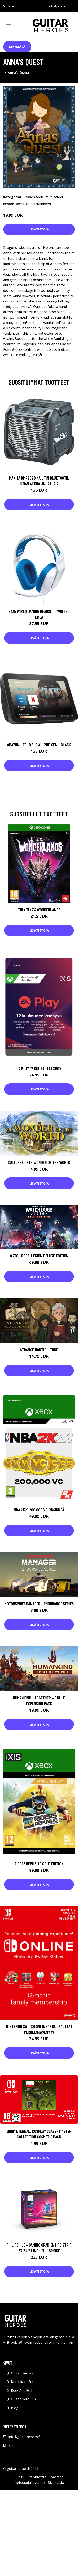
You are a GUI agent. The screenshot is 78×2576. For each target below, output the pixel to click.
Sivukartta (56, 2482)
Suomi (11, 6)
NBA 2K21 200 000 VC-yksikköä (39, 1509)
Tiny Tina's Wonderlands (39, 909)
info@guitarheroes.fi (61, 6)
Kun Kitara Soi (22, 2381)
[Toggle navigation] (8, 26)
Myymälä (17, 47)
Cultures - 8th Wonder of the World (39, 1162)
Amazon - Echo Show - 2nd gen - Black (39, 744)
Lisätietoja (39, 229)
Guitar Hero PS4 (23, 2399)
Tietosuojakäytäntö (29, 2482)
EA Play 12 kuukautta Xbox (39, 1068)
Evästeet (56, 2477)
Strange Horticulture (39, 1349)
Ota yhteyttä (36, 2477)
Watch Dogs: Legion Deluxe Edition (39, 1255)
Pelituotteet (54, 197)
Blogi (15, 2408)
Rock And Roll (21, 2390)
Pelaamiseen (33, 197)
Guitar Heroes (22, 2373)
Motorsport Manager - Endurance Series (39, 1603)
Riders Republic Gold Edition (39, 1863)
